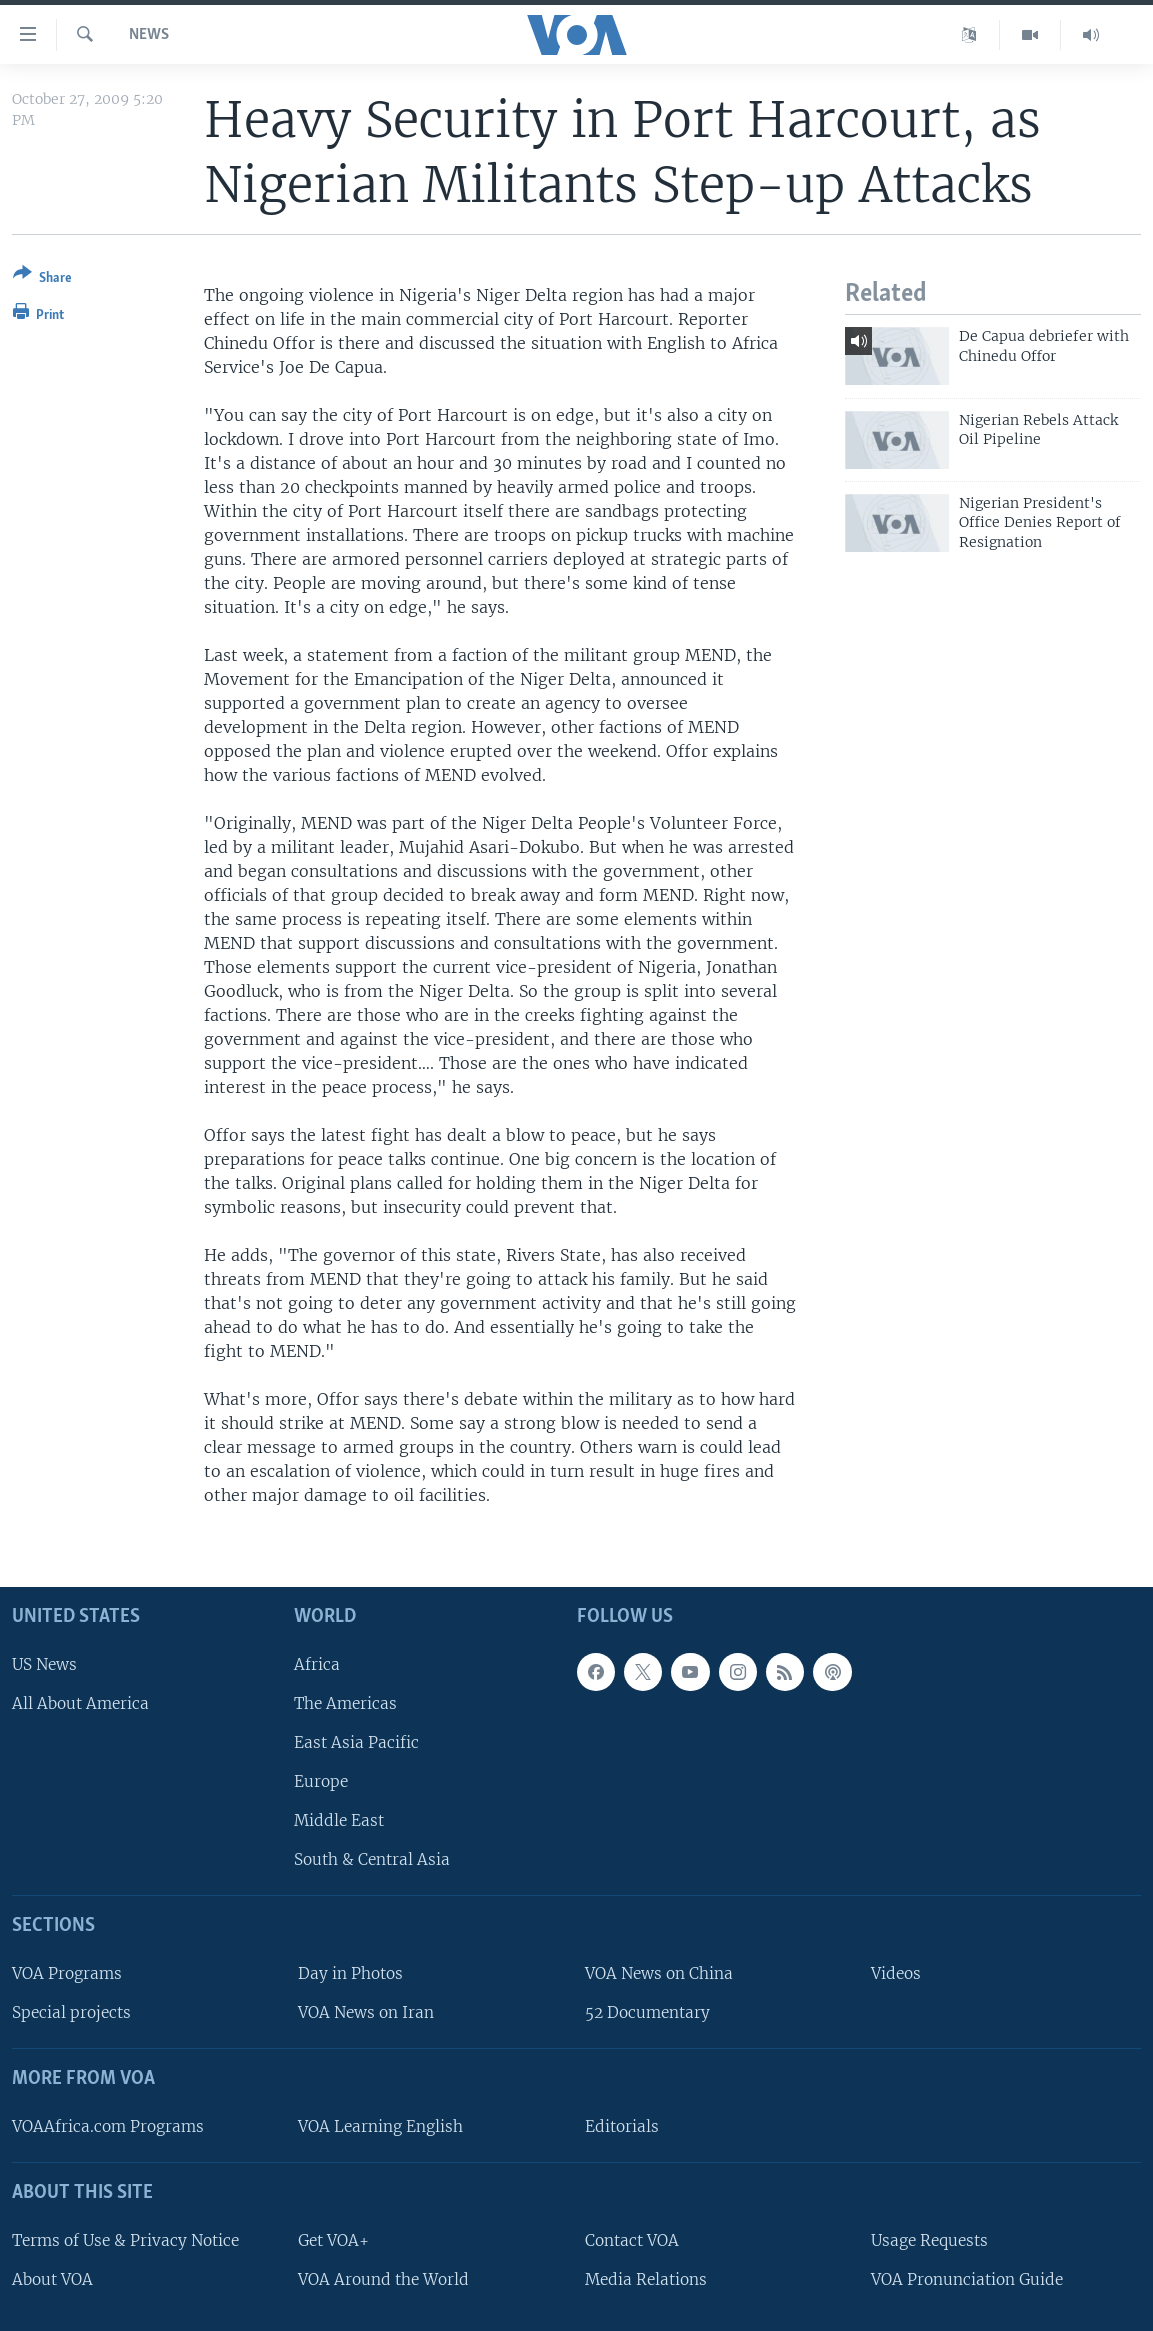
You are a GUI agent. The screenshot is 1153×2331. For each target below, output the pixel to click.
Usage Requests (929, 2239)
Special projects (71, 2012)
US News (44, 1663)
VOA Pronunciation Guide (967, 2278)
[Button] (42, 279)
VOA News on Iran (366, 2012)
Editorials (622, 2126)
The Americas (345, 1702)
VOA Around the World (383, 2278)
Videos (896, 1973)
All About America (80, 1702)
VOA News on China (659, 1973)
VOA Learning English (380, 2126)
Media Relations (646, 2278)
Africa (317, 1663)
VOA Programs (67, 1973)
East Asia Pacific (356, 1742)
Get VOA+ (333, 2239)
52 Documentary (647, 2012)
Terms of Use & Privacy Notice (125, 2239)
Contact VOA (632, 2239)
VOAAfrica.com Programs (108, 2126)
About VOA (52, 2278)
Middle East (339, 1820)
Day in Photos (350, 1973)
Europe (321, 1781)
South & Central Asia (372, 1859)
